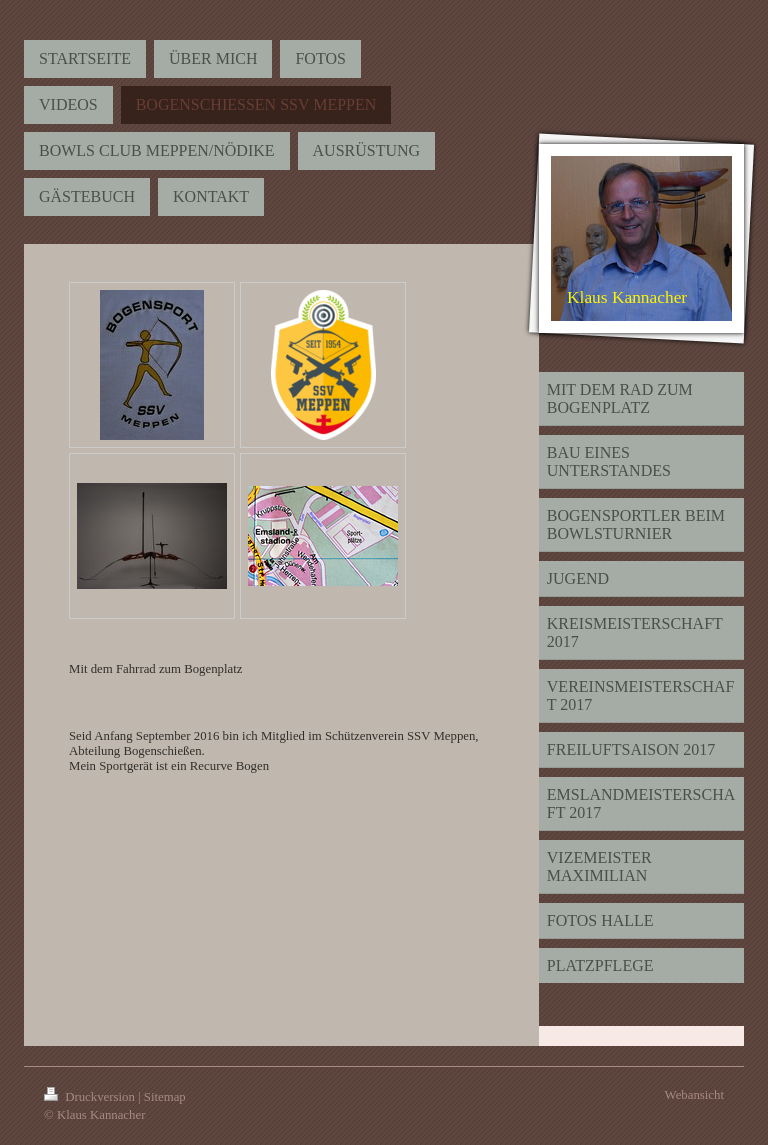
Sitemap (165, 1097)
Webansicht (694, 1095)
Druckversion (91, 1097)
